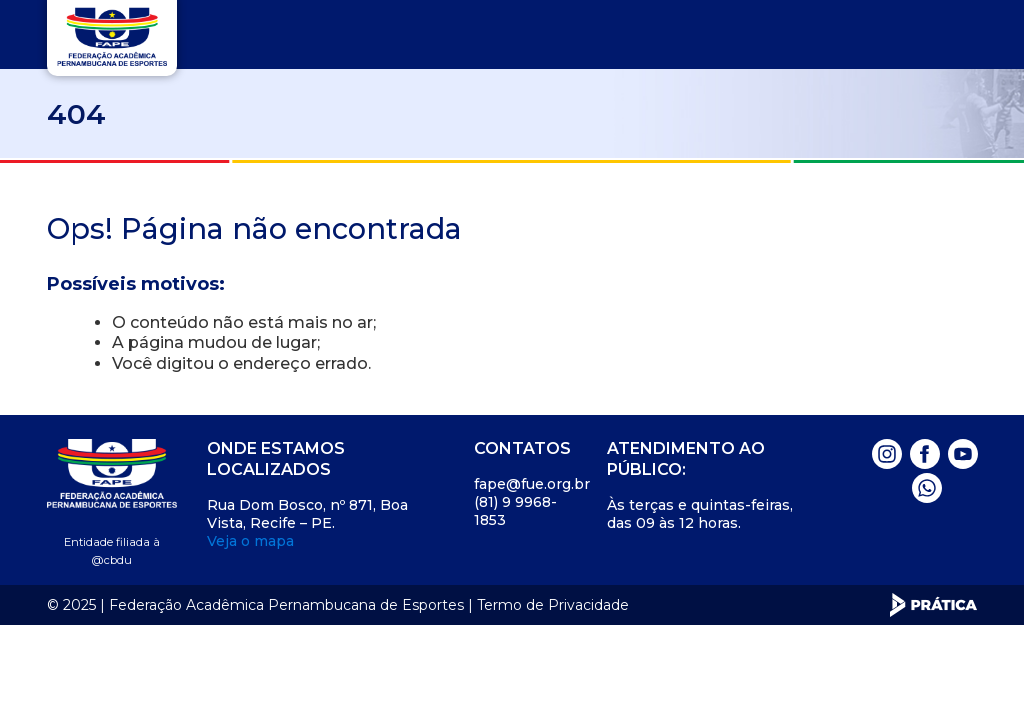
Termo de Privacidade (553, 605)
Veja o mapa (250, 541)
